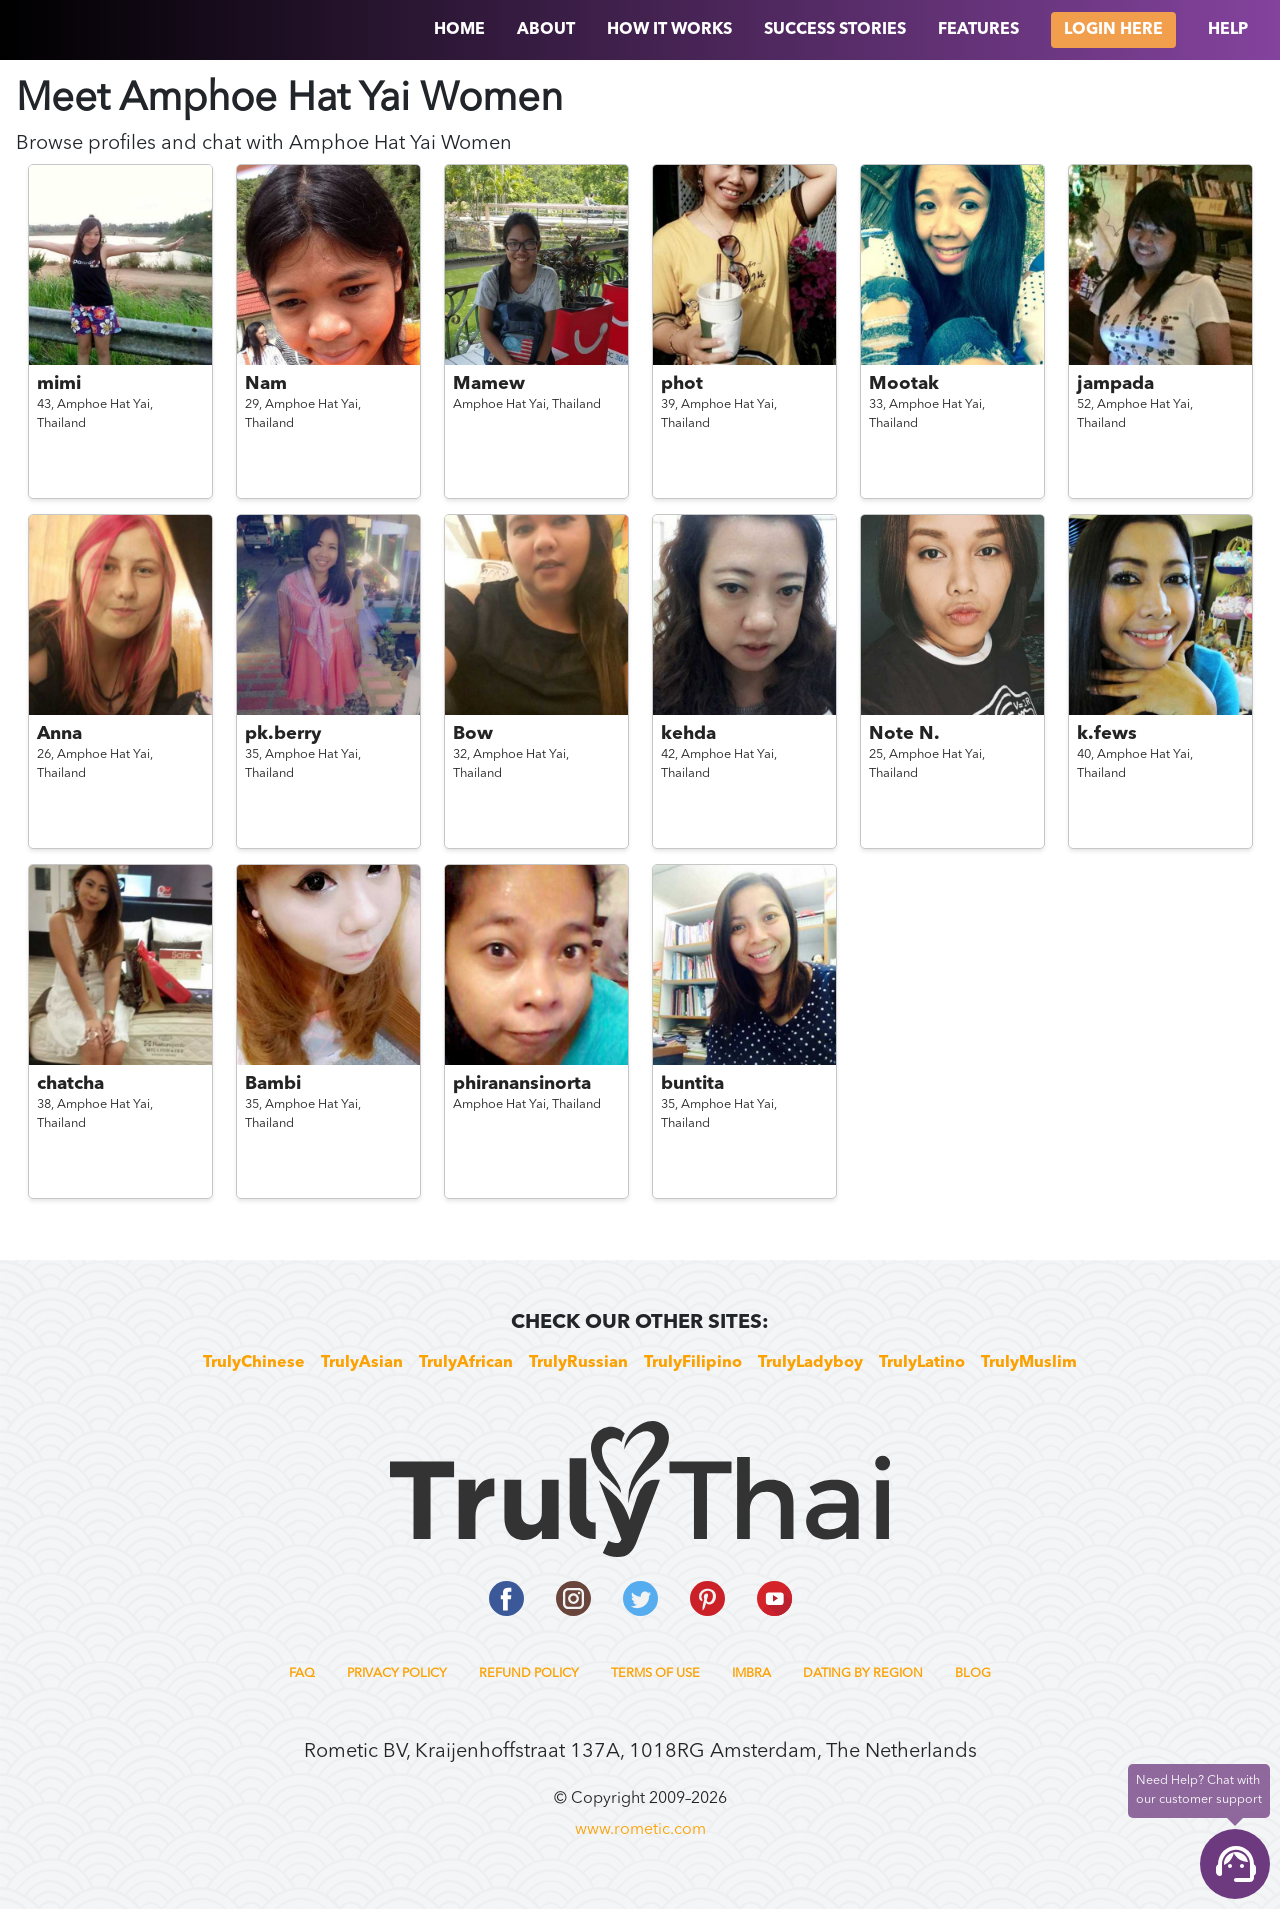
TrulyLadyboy (810, 1363)
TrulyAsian (362, 1363)
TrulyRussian (578, 1363)
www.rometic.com (640, 1830)
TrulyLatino (922, 1363)
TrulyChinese (254, 1363)
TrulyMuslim (1029, 1363)
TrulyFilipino (693, 1363)
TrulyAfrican (466, 1363)
